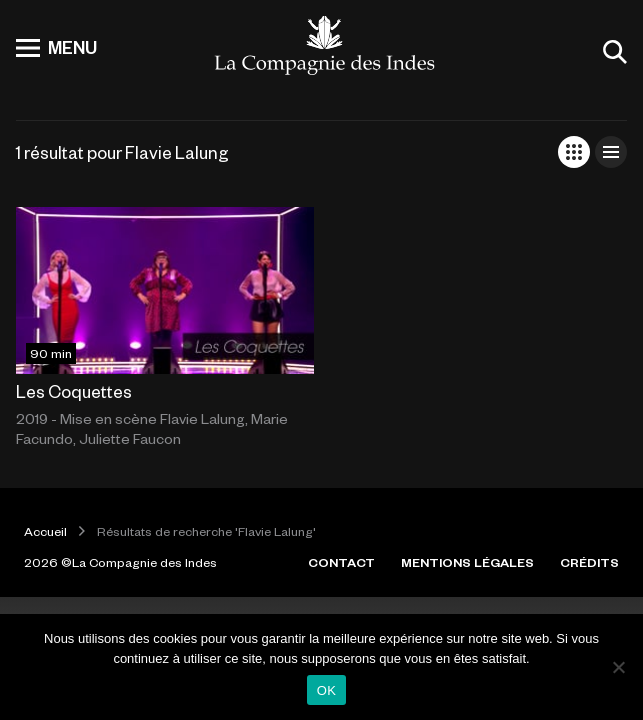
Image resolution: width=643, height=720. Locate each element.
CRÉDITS (589, 562)
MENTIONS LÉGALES (467, 562)
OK (326, 690)
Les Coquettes (74, 391)
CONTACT (341, 562)
